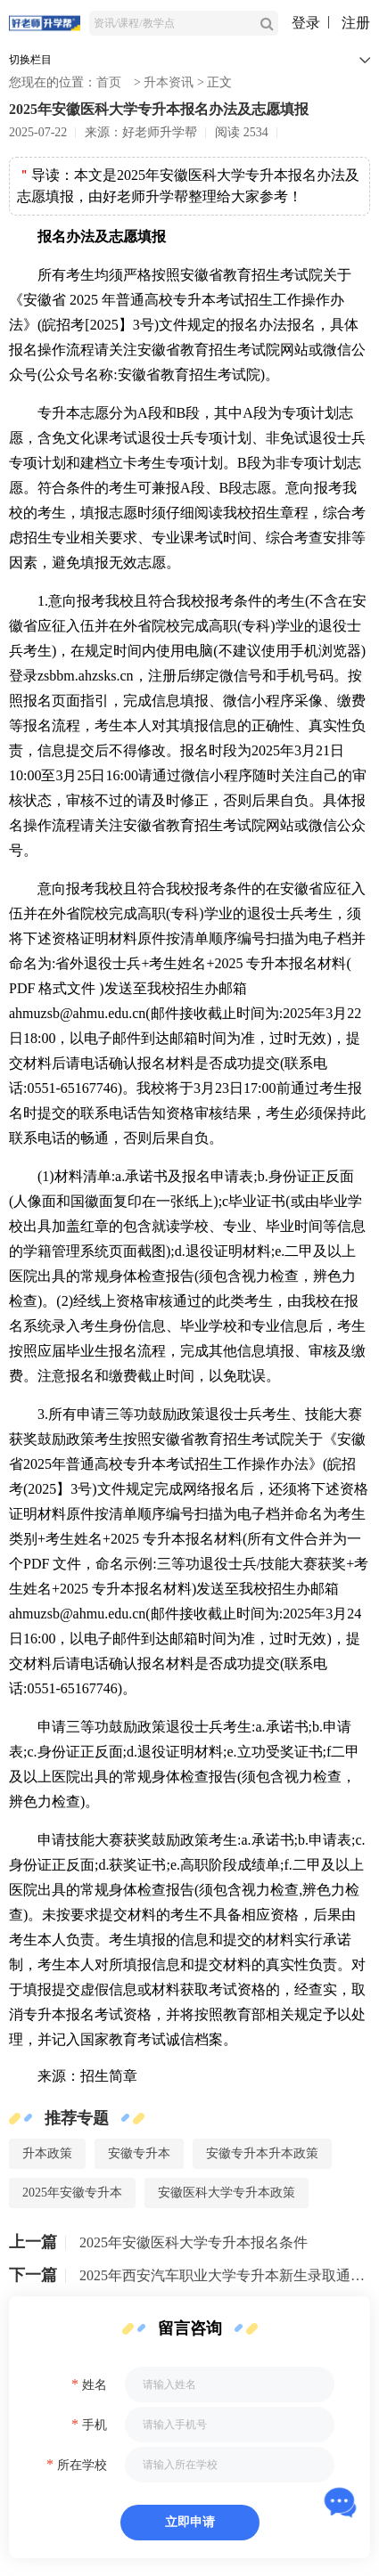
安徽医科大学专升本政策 (226, 2192)
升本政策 (47, 2153)
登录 (306, 22)
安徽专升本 (139, 2153)
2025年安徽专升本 (72, 2192)
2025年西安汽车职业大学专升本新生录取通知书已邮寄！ (224, 2275)
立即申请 (190, 2522)
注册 (356, 22)
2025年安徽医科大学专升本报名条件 (193, 2242)
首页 (108, 82)
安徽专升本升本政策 (262, 2153)
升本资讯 (169, 82)
